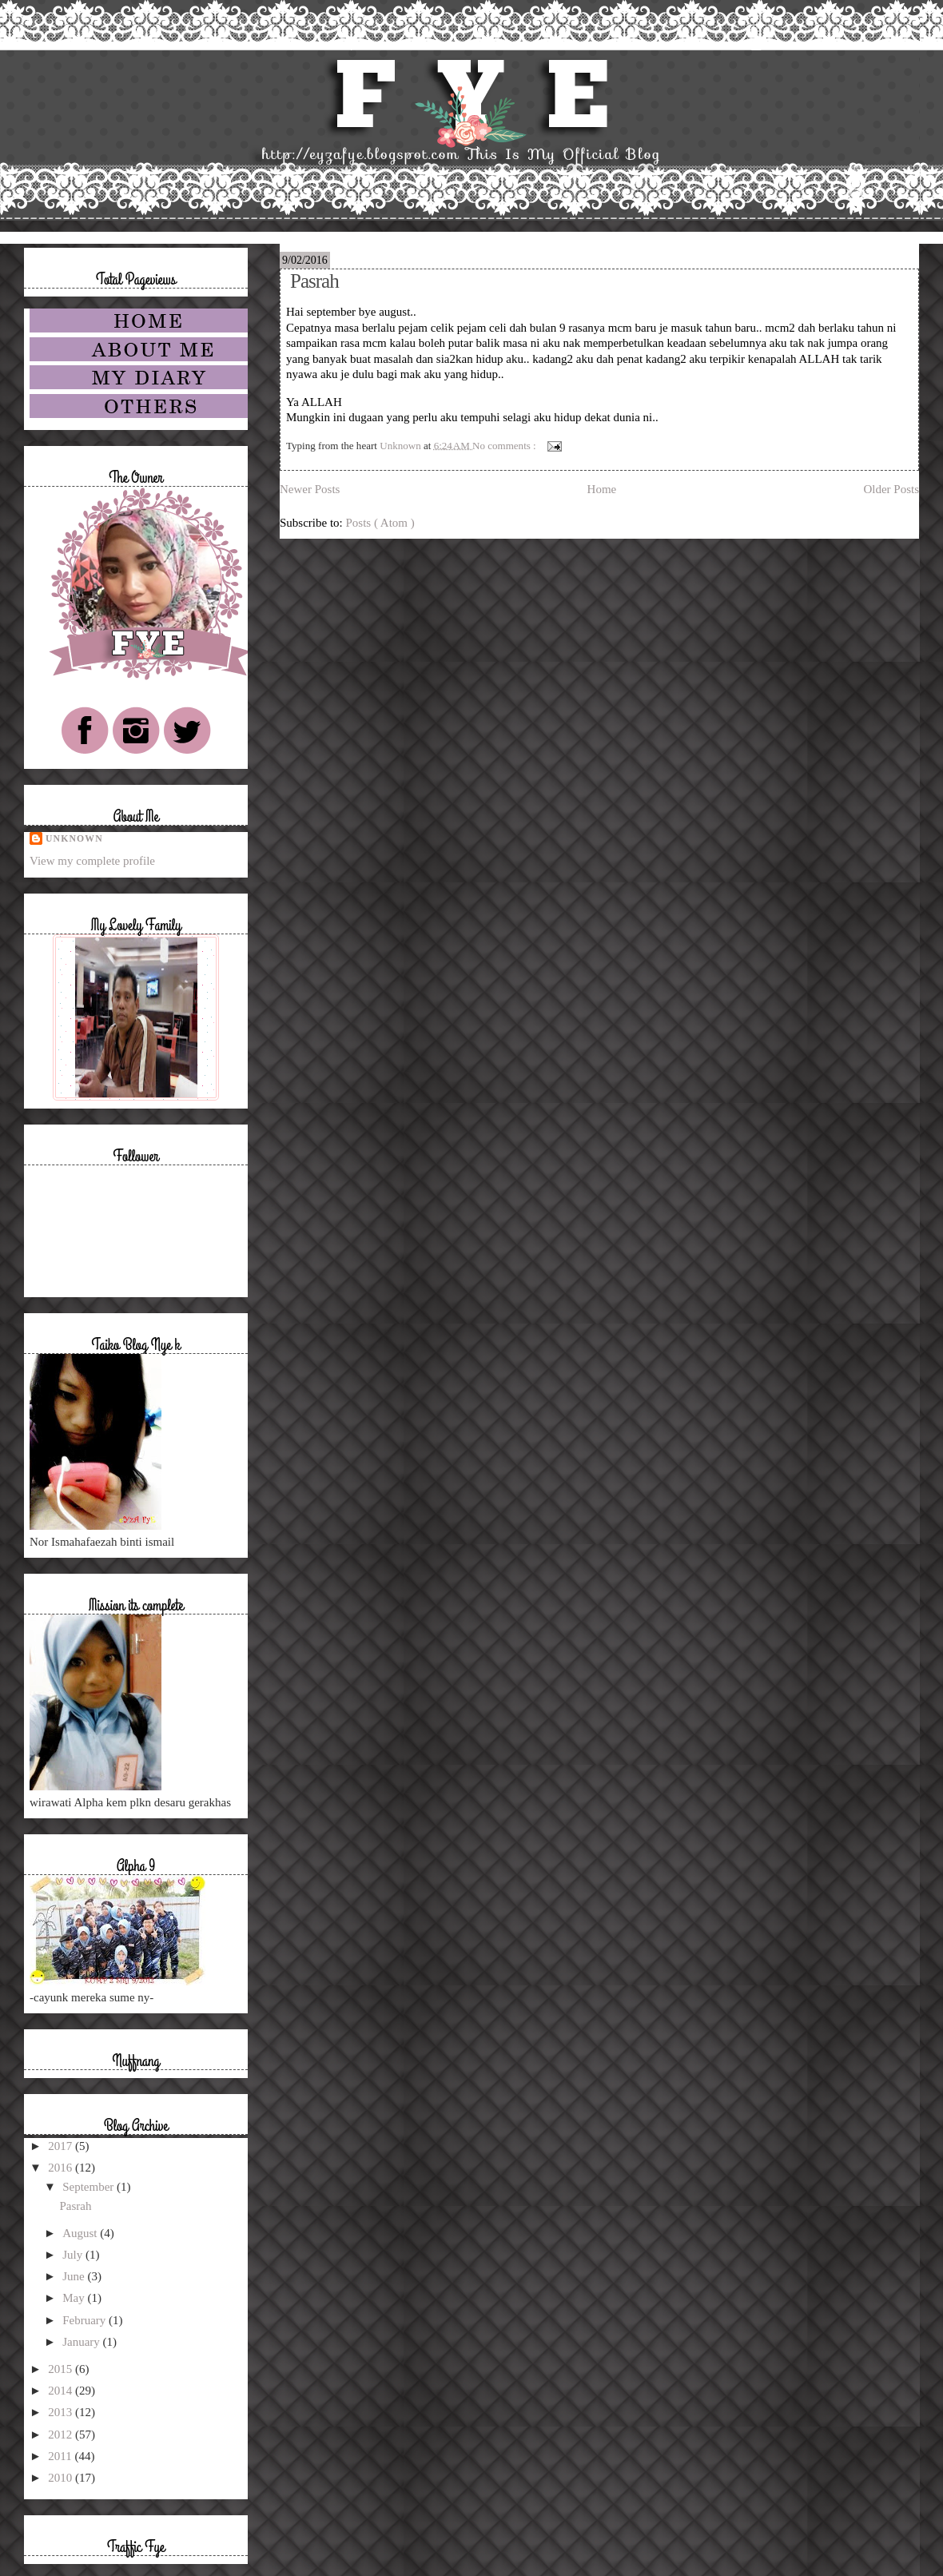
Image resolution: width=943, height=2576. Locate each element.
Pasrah (314, 281)
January (82, 2341)
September (89, 2186)
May (74, 2297)
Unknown (74, 839)
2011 (61, 2456)
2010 (61, 2477)
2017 (61, 2146)
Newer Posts (310, 489)
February (85, 2320)
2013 (61, 2412)
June (74, 2276)
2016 (61, 2167)
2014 (61, 2390)
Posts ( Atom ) (380, 522)
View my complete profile (92, 860)
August (81, 2233)
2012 (61, 2434)
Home (602, 489)
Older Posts (891, 489)
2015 (61, 2369)
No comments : (505, 445)
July (74, 2254)
